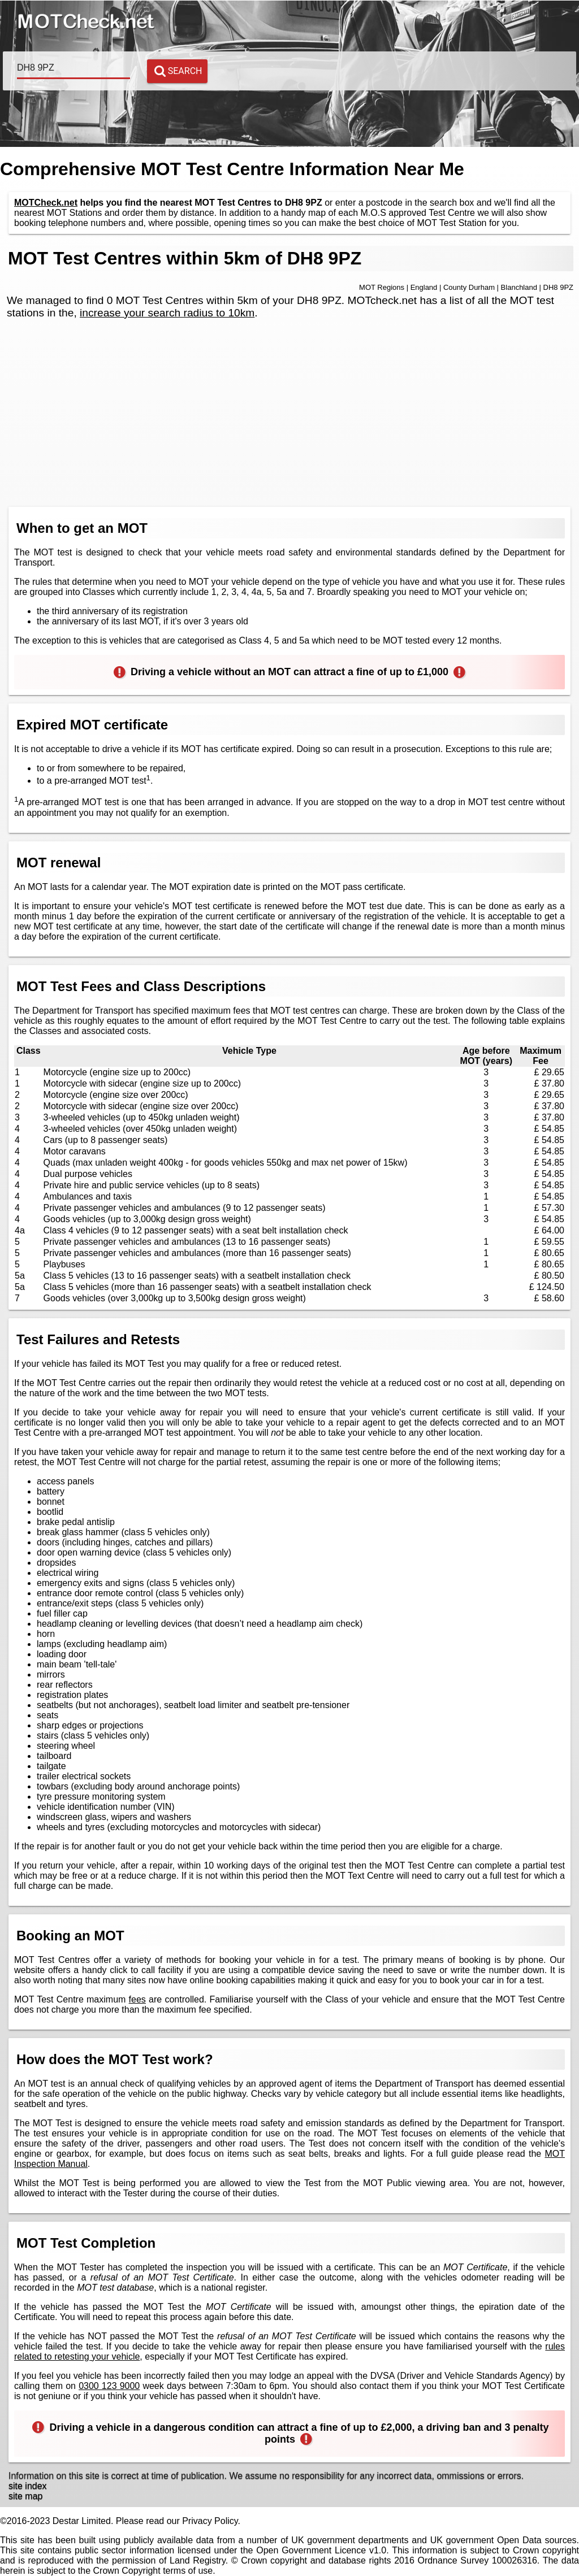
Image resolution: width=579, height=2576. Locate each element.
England (424, 287)
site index (27, 2486)
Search (178, 71)
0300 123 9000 (109, 2386)
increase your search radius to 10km (167, 313)
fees (137, 1999)
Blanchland (519, 287)
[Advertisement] (289, 419)
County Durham (469, 287)
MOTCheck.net (45, 202)
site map (25, 2496)
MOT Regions (381, 287)
